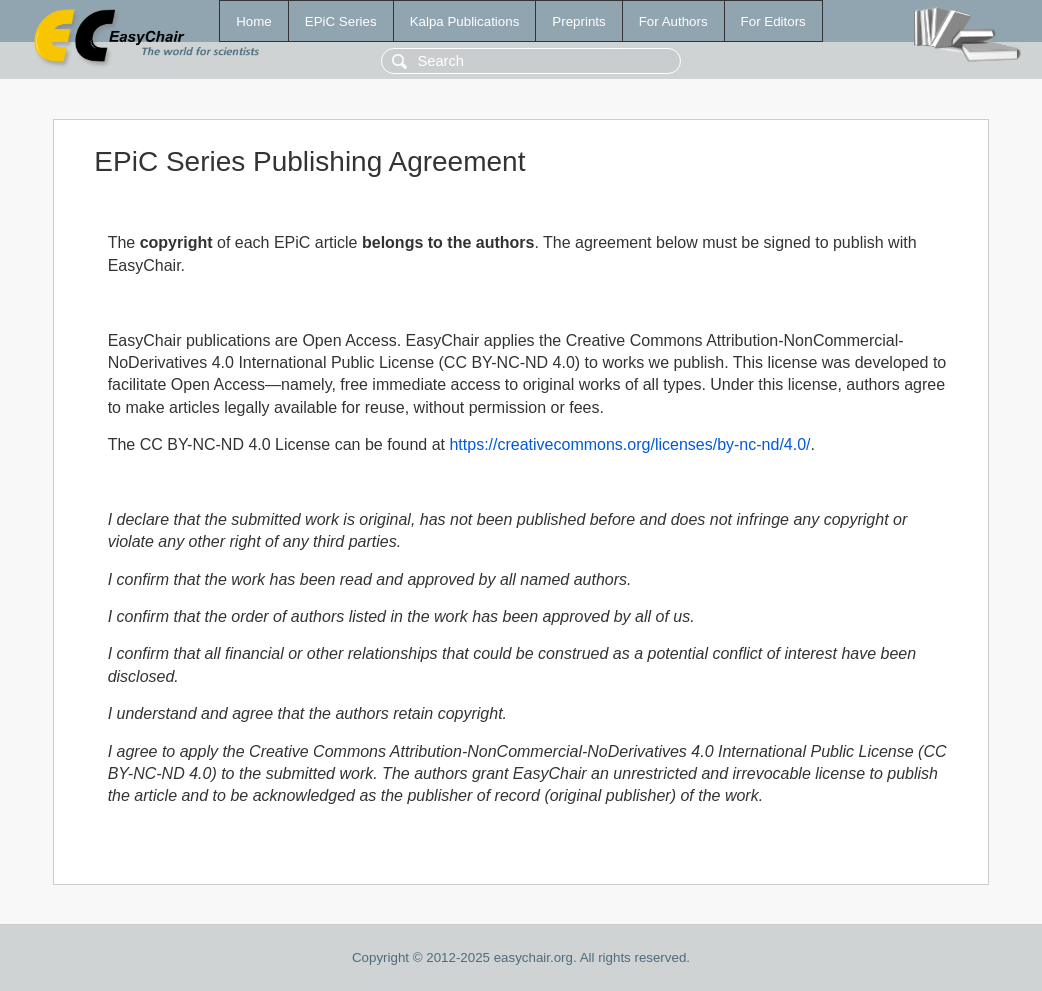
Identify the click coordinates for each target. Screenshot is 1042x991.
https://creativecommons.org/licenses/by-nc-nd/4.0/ (629, 444)
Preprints (578, 21)
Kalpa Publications (465, 21)
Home (254, 21)
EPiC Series (341, 21)
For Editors (773, 21)
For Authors (673, 21)
